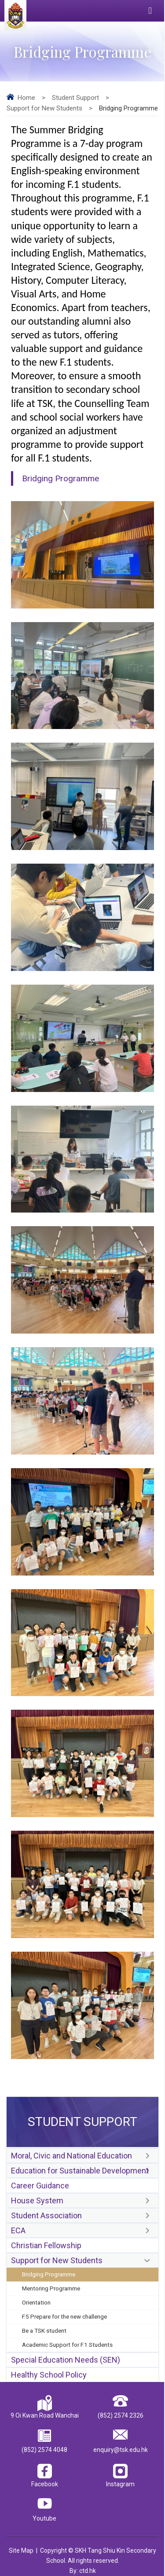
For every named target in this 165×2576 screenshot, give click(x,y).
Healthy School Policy (49, 2374)
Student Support (75, 98)
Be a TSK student (44, 2330)
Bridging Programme (48, 2274)
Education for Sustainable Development (80, 2170)
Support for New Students (44, 108)
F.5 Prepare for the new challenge (64, 2316)
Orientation (36, 2302)
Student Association (46, 2215)
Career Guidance (40, 2185)
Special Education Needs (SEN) (65, 2359)
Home (26, 98)
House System (37, 2200)
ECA (18, 2230)
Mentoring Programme (51, 2288)
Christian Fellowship (46, 2245)
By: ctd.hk (83, 2570)
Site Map (21, 2550)
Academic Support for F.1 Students (67, 2344)
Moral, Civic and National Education (71, 2155)
